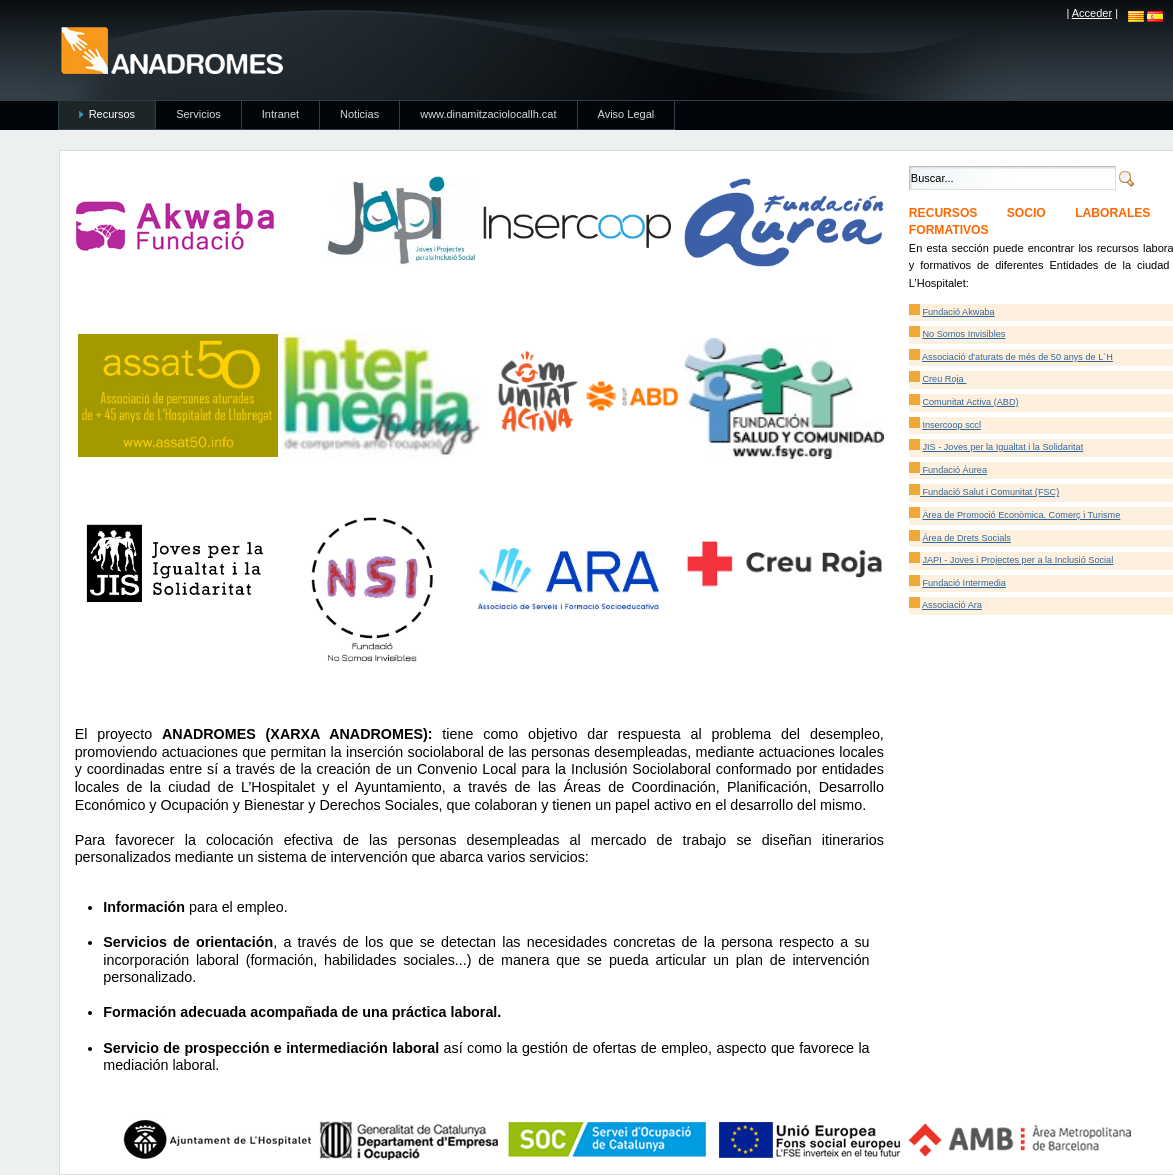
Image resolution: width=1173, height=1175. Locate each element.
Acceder (1092, 13)
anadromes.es (171, 50)
